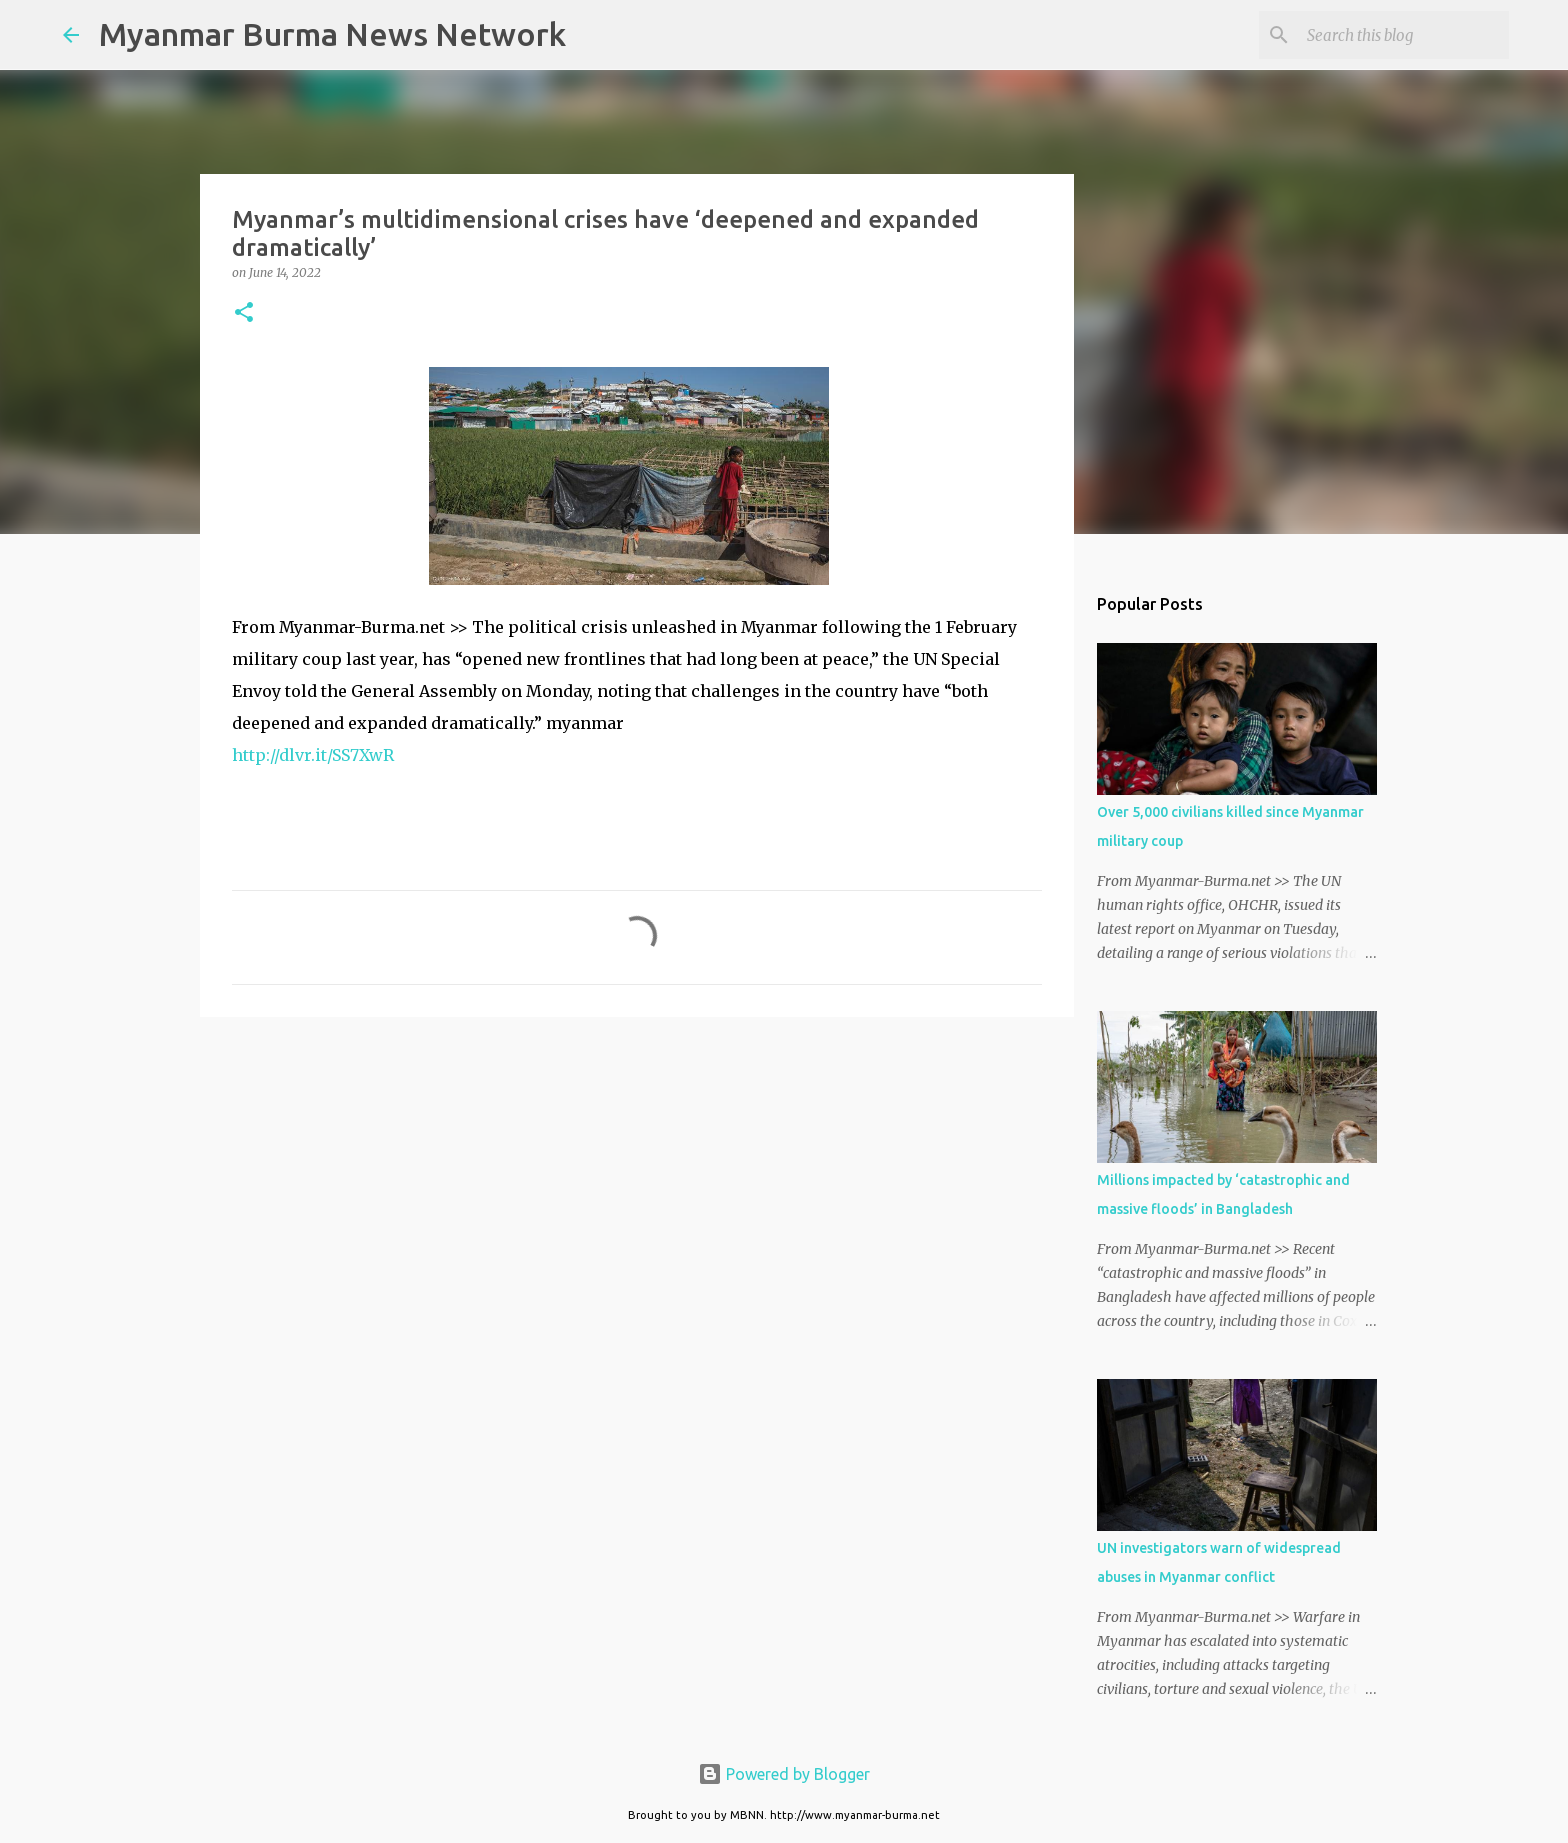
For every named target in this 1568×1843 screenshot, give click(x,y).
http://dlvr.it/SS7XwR (313, 755)
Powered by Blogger (784, 1774)
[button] (244, 313)
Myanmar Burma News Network (332, 34)
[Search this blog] (1404, 35)
